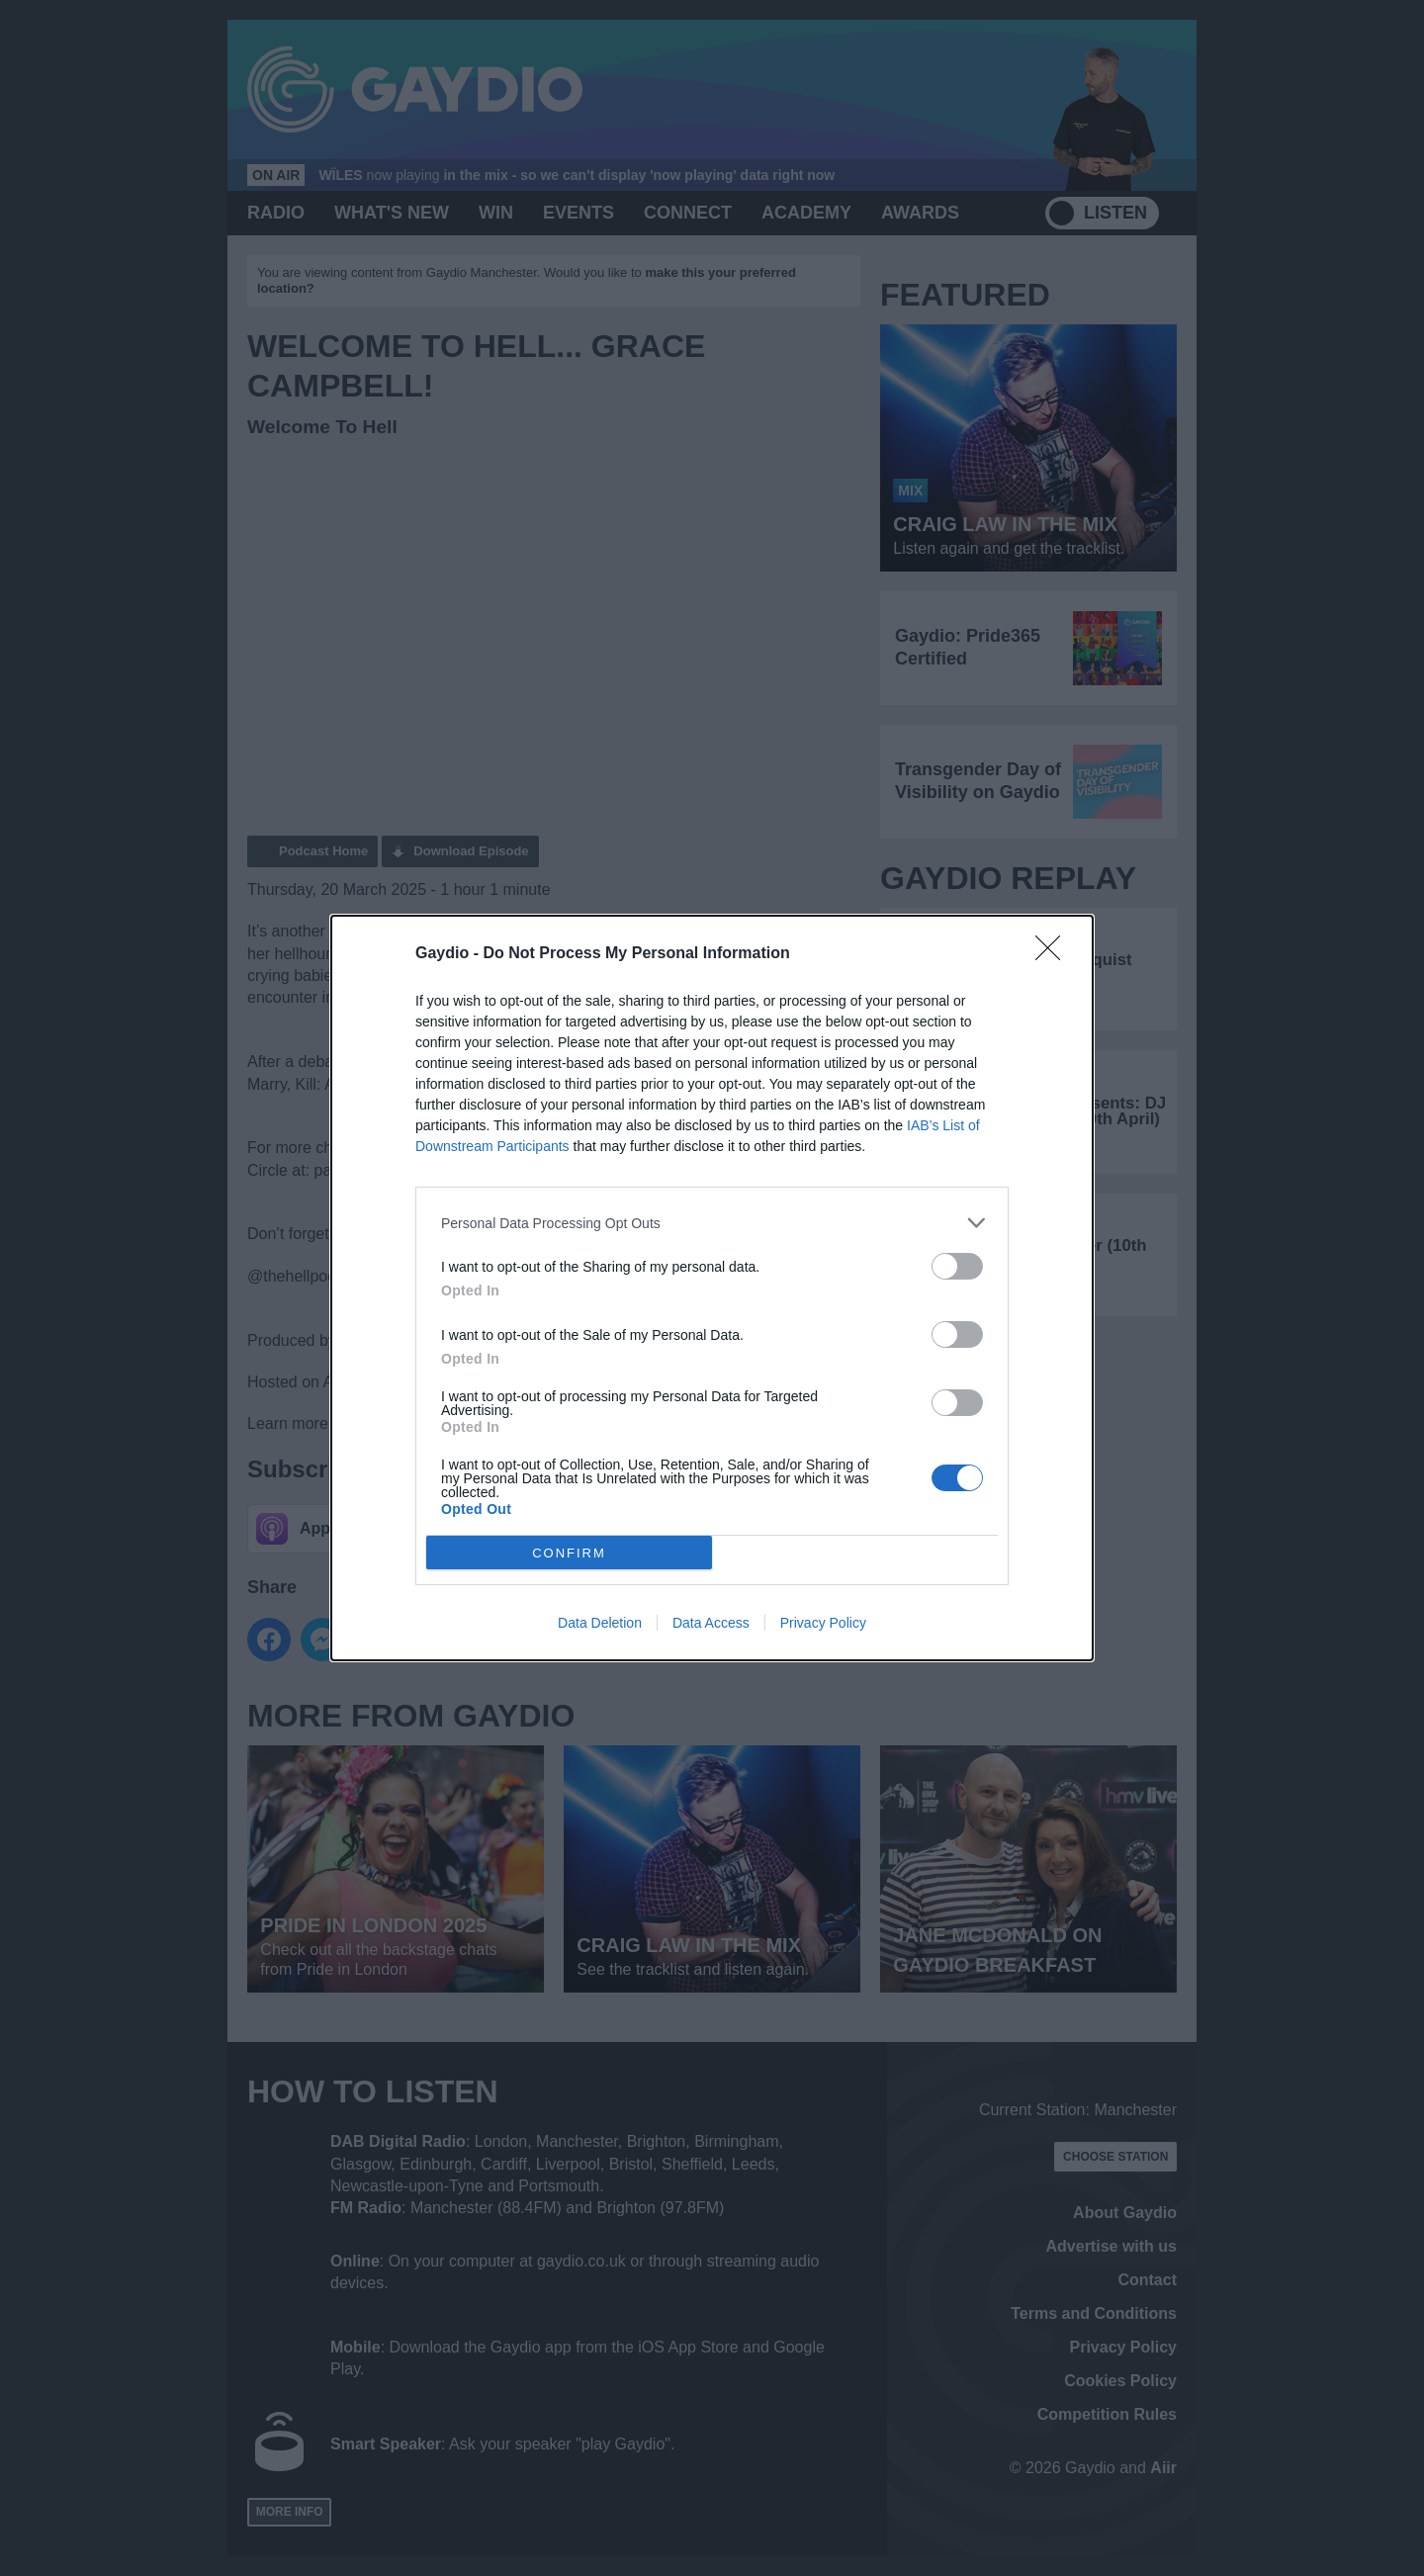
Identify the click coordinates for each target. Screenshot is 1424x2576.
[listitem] (712, 1222)
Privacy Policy (823, 1623)
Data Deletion (600, 1623)
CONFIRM (569, 1552)
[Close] (1054, 954)
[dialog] (712, 1288)
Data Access (711, 1623)
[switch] (957, 1266)
